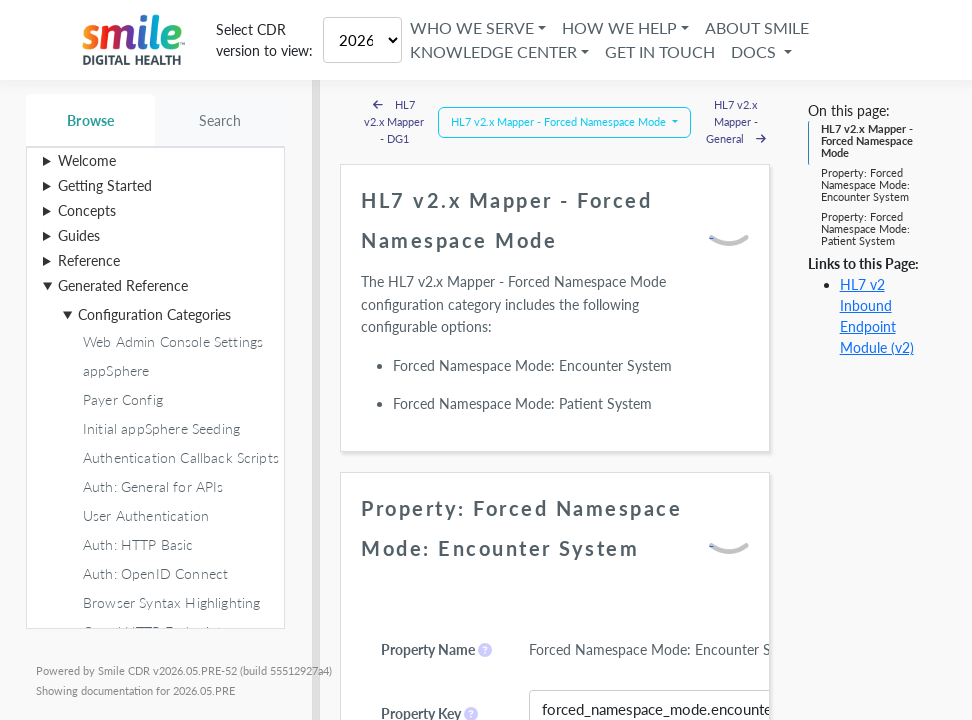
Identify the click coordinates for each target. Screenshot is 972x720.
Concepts (87, 210)
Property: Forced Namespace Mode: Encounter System (865, 185)
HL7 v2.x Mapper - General (736, 121)
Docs (755, 51)
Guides (79, 235)
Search (220, 120)
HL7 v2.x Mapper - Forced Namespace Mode (867, 141)
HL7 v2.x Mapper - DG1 (394, 121)
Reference (89, 260)
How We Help (619, 27)
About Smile (757, 27)
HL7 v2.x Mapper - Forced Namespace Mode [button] (560, 121)
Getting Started (105, 185)
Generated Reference (123, 285)
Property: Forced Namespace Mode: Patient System (865, 229)
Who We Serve (472, 27)
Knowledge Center (493, 51)
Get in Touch (660, 51)
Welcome (87, 160)
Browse (90, 120)
